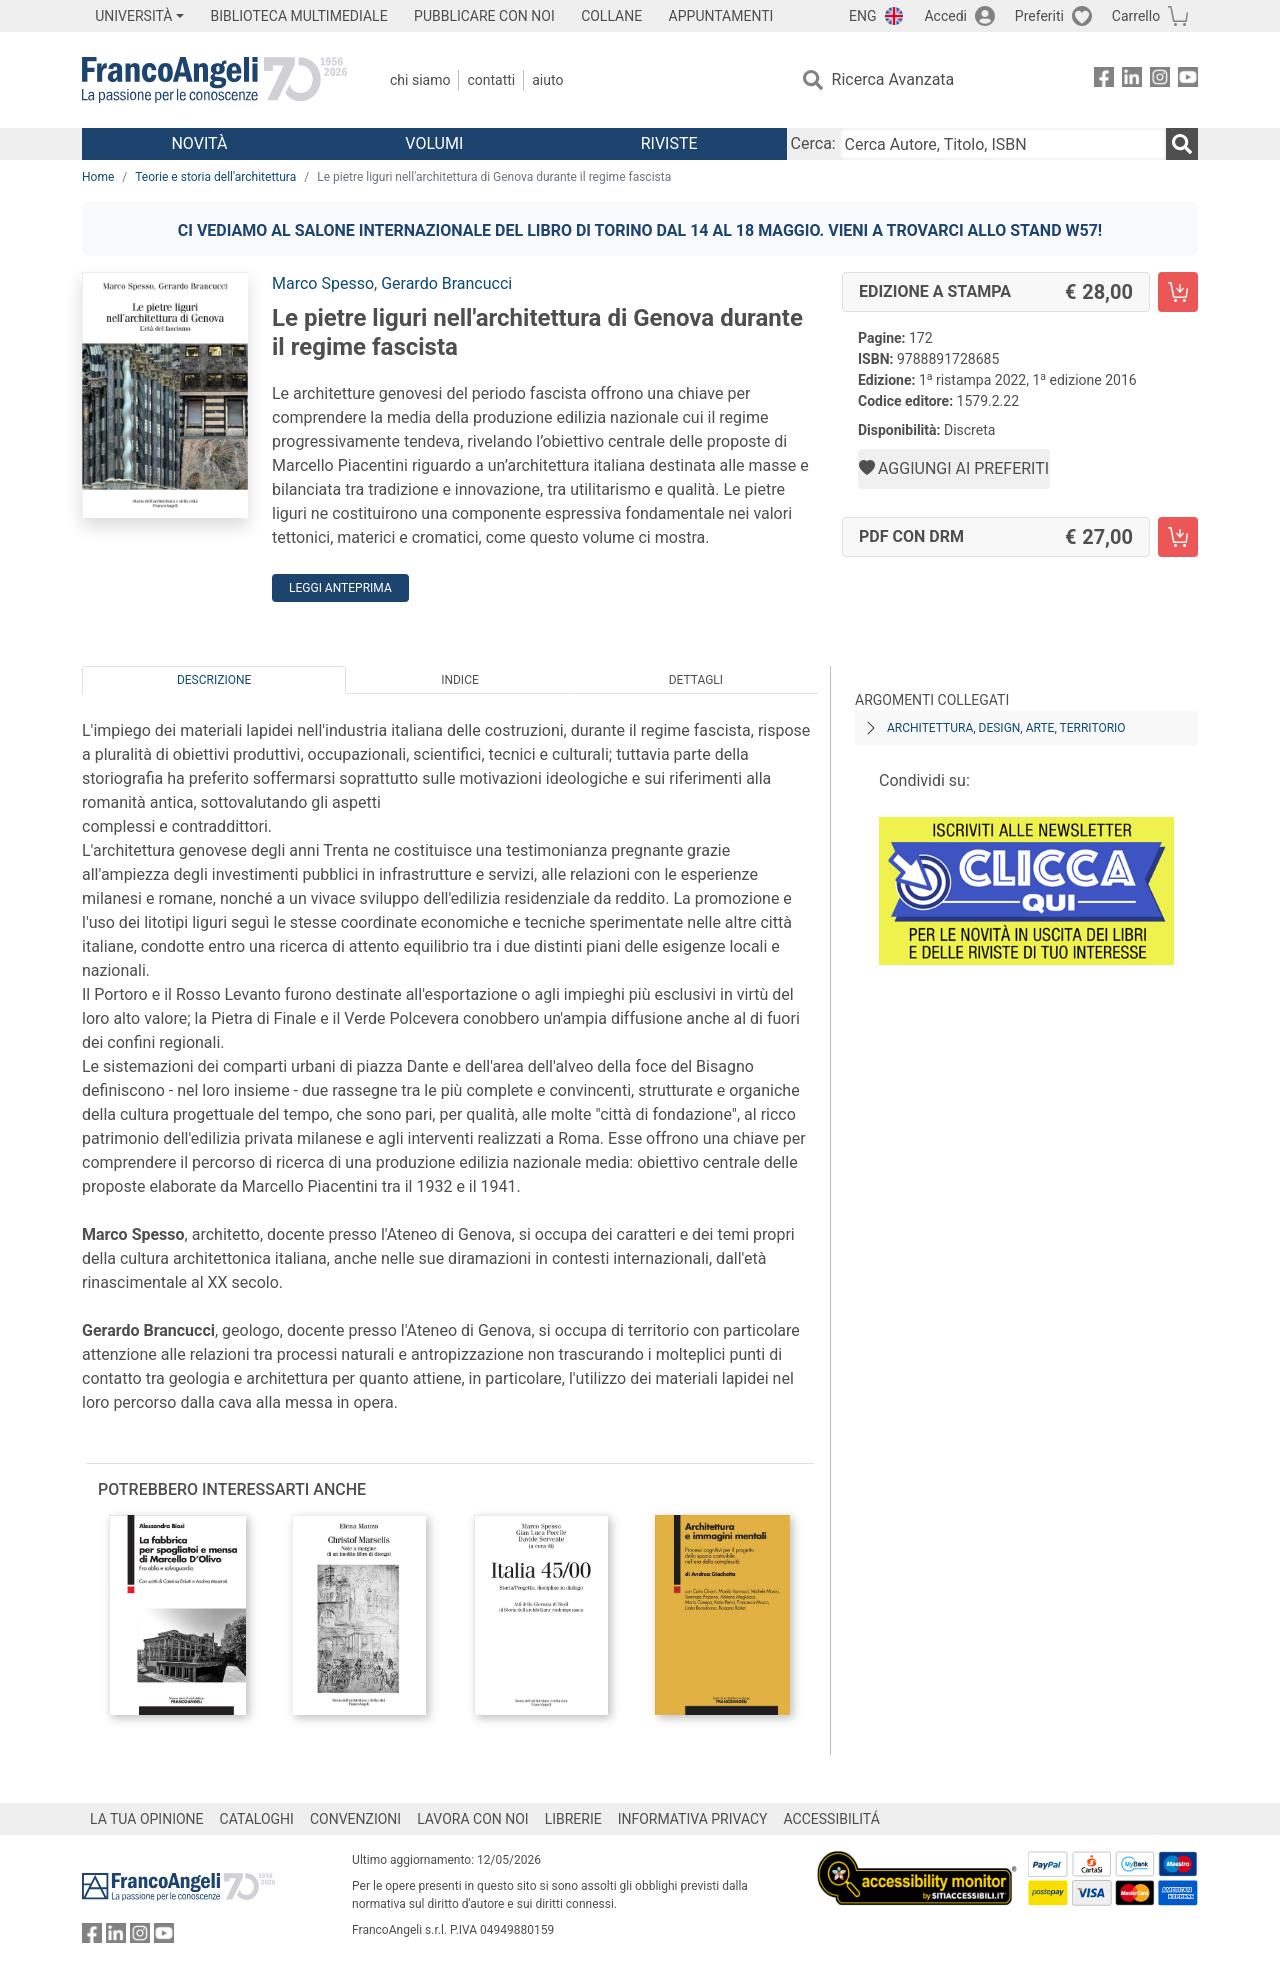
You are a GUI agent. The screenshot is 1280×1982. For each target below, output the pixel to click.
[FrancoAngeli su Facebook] (1104, 80)
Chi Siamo (420, 80)
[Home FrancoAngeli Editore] (214, 80)
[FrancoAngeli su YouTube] (1188, 80)
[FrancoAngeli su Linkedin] (1132, 80)
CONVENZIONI (355, 1819)
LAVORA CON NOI (473, 1819)
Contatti (491, 80)
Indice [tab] (460, 680)
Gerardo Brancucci (446, 283)
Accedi (945, 16)
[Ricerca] (1182, 144)
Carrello (1136, 16)
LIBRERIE (573, 1819)
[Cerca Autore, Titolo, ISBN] (1003, 144)
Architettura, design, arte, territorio (1006, 728)
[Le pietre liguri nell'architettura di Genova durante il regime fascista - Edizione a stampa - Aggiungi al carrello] (1178, 292)
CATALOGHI (257, 1819)
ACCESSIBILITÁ (832, 1819)
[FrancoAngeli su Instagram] (1160, 80)
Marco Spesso (323, 283)
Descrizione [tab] (214, 680)
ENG (862, 16)
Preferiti (1039, 16)
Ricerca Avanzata (893, 79)
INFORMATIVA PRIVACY (693, 1819)
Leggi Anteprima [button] (340, 588)
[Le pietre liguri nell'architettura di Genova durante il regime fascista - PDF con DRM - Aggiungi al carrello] (1178, 537)
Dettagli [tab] (696, 680)
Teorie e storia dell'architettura (215, 177)
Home (98, 177)
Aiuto (547, 80)
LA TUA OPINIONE (147, 1819)
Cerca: (813, 143)
